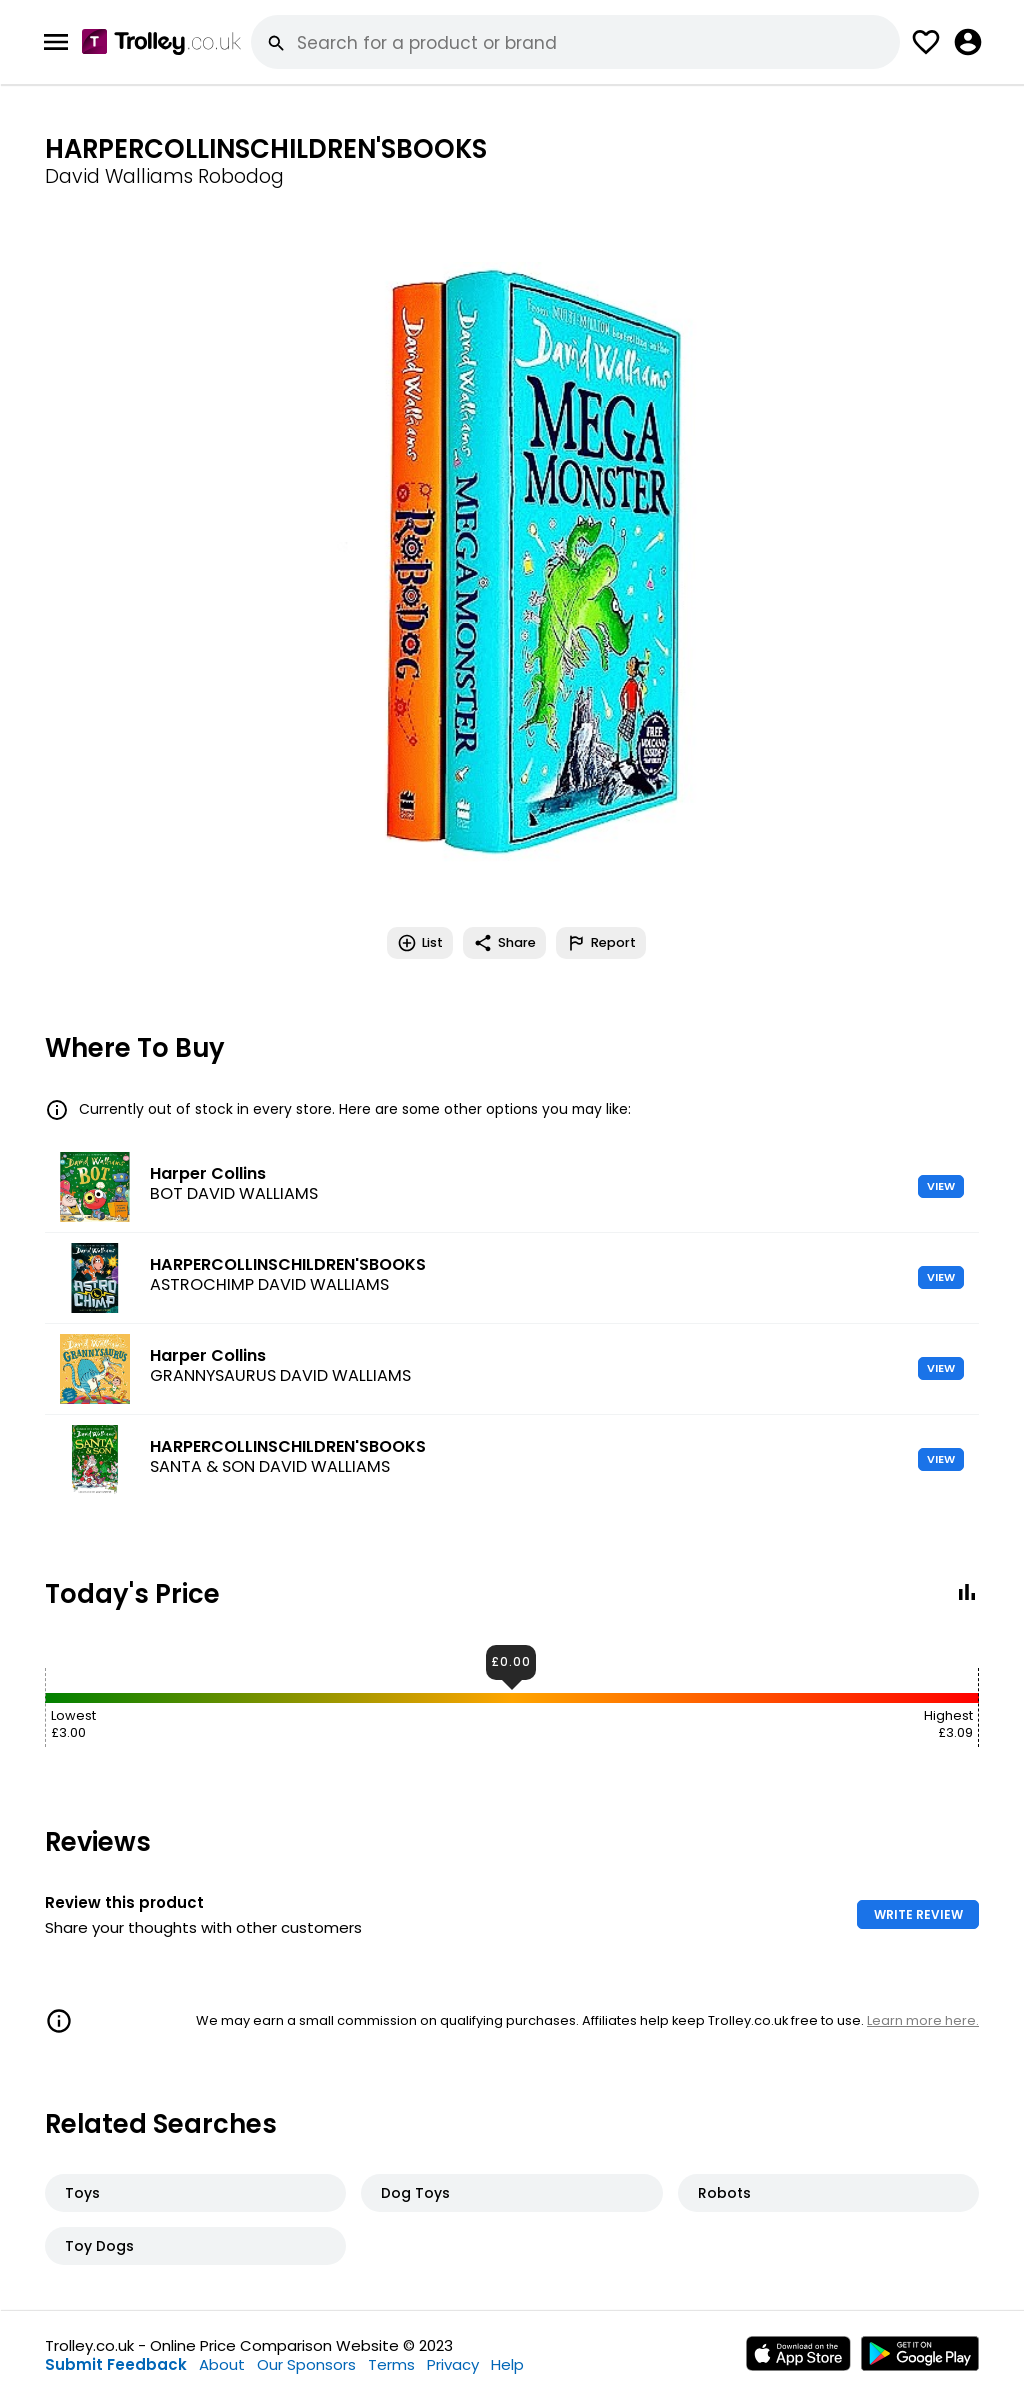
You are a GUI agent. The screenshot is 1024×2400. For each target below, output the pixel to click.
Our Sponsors (306, 2364)
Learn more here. (923, 2020)
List (420, 943)
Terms (391, 2364)
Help (507, 2364)
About (222, 2364)
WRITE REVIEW (918, 1914)
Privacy (453, 2364)
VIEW (941, 1186)
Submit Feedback (116, 2364)
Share (504, 943)
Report (601, 943)
